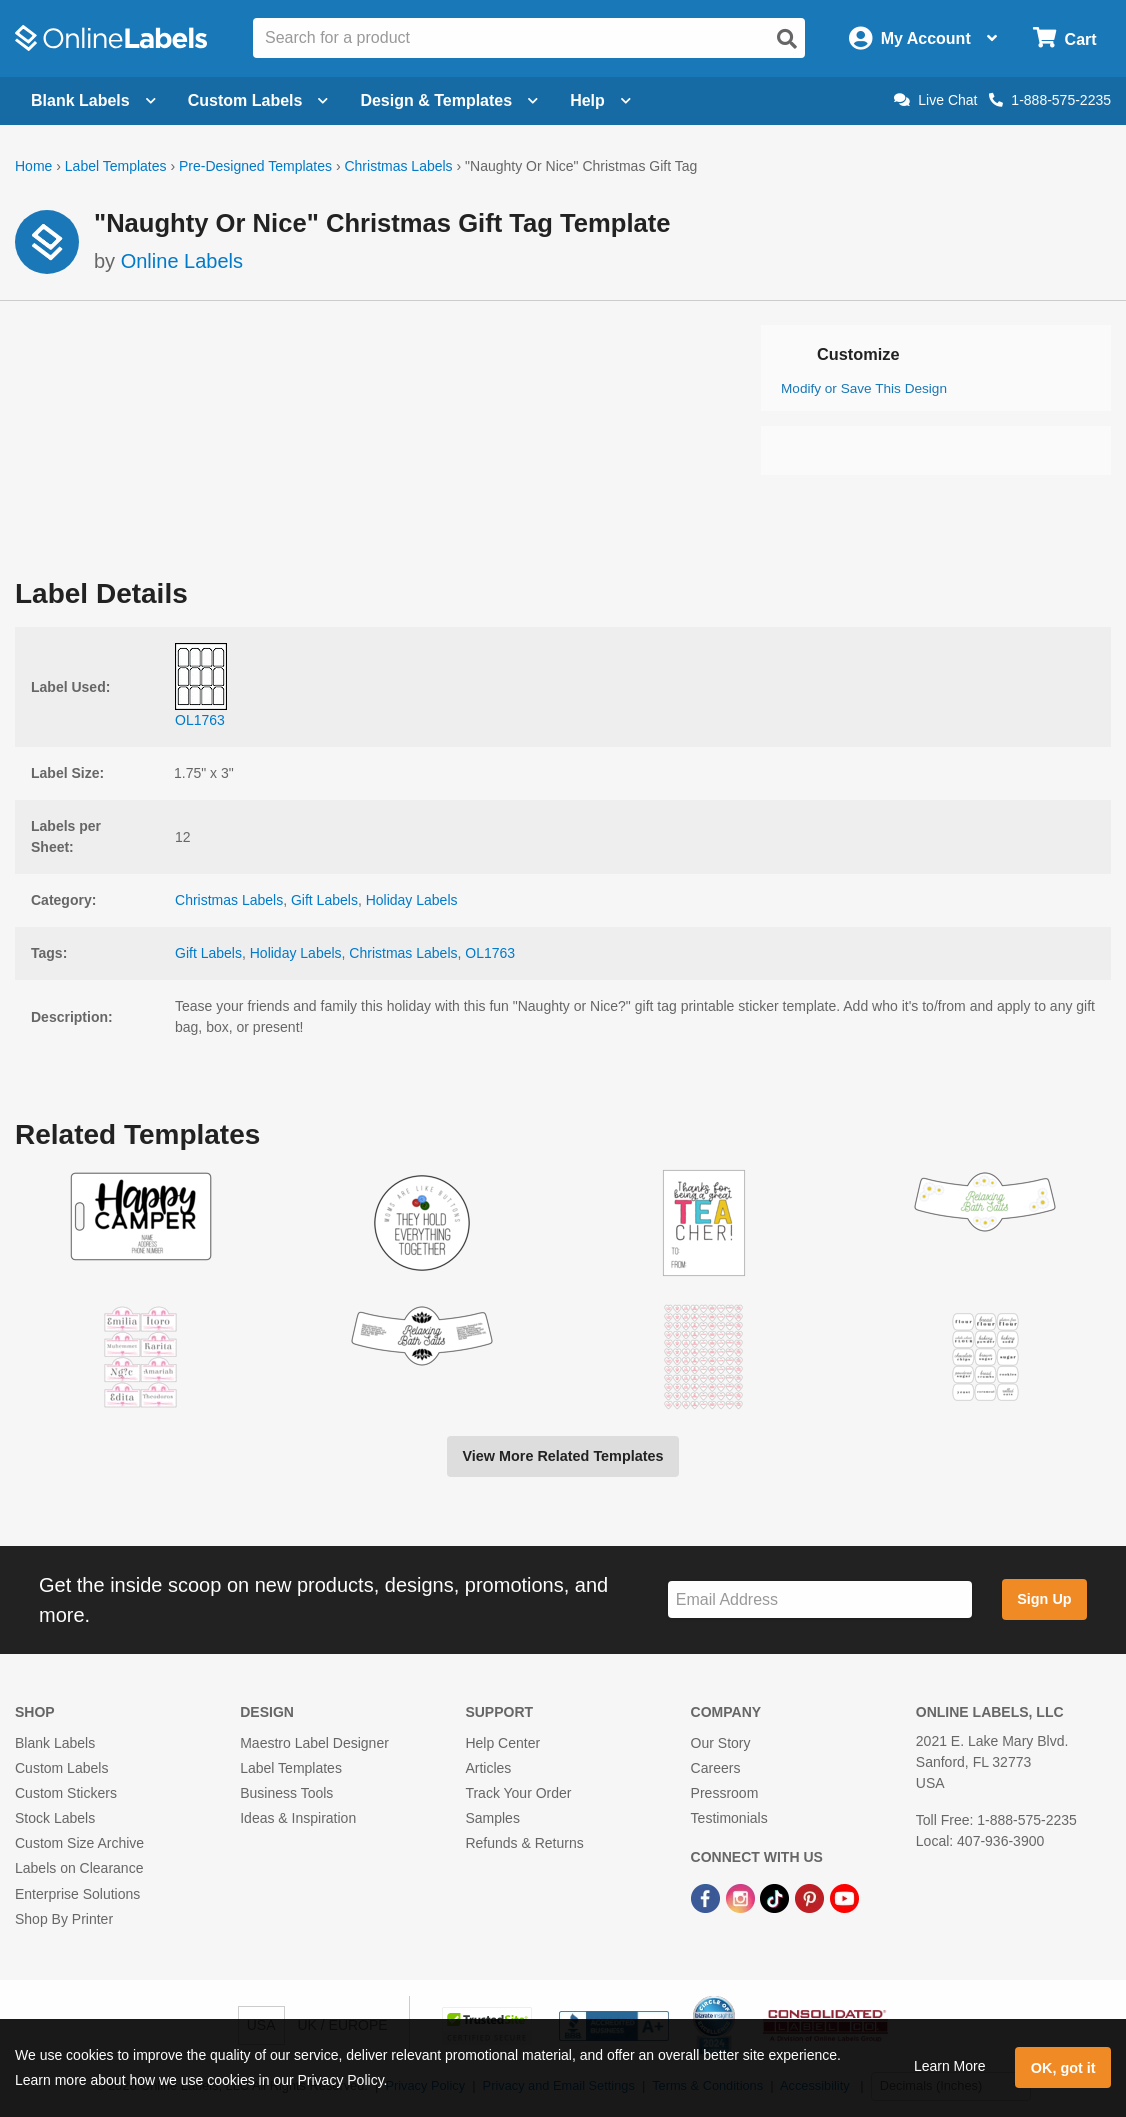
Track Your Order (518, 1793)
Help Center (502, 1743)
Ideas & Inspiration (298, 1818)
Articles (488, 1768)
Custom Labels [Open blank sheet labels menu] (258, 100)
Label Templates (116, 166)
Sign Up (1044, 1599)
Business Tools (286, 1793)
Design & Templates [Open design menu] (449, 100)
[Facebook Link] (707, 1898)
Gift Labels (324, 900)
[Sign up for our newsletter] (820, 1599)
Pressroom (725, 1793)
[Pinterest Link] (811, 1898)
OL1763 (490, 953)
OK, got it (1063, 2068)
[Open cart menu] (1064, 38)
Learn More (950, 2066)
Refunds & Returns (524, 1843)
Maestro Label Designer (314, 1743)
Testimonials (729, 1818)
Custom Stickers (66, 1793)
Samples (492, 1818)
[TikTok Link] (776, 1898)
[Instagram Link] (742, 1898)
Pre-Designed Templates (255, 166)
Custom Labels (61, 1768)
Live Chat (935, 100)
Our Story (721, 1743)
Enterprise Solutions (77, 1894)
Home (33, 166)
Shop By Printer (64, 1919)
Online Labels (182, 261)
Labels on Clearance (79, 1868)
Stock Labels (55, 1818)
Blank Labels (55, 1743)
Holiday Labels (412, 900)
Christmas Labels (398, 166)
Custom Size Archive (79, 1843)
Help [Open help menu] (600, 100)
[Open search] (787, 39)
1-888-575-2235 (1050, 100)
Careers (716, 1768)
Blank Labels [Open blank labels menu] (93, 100)
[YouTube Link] (844, 1898)
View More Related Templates (562, 1456)
